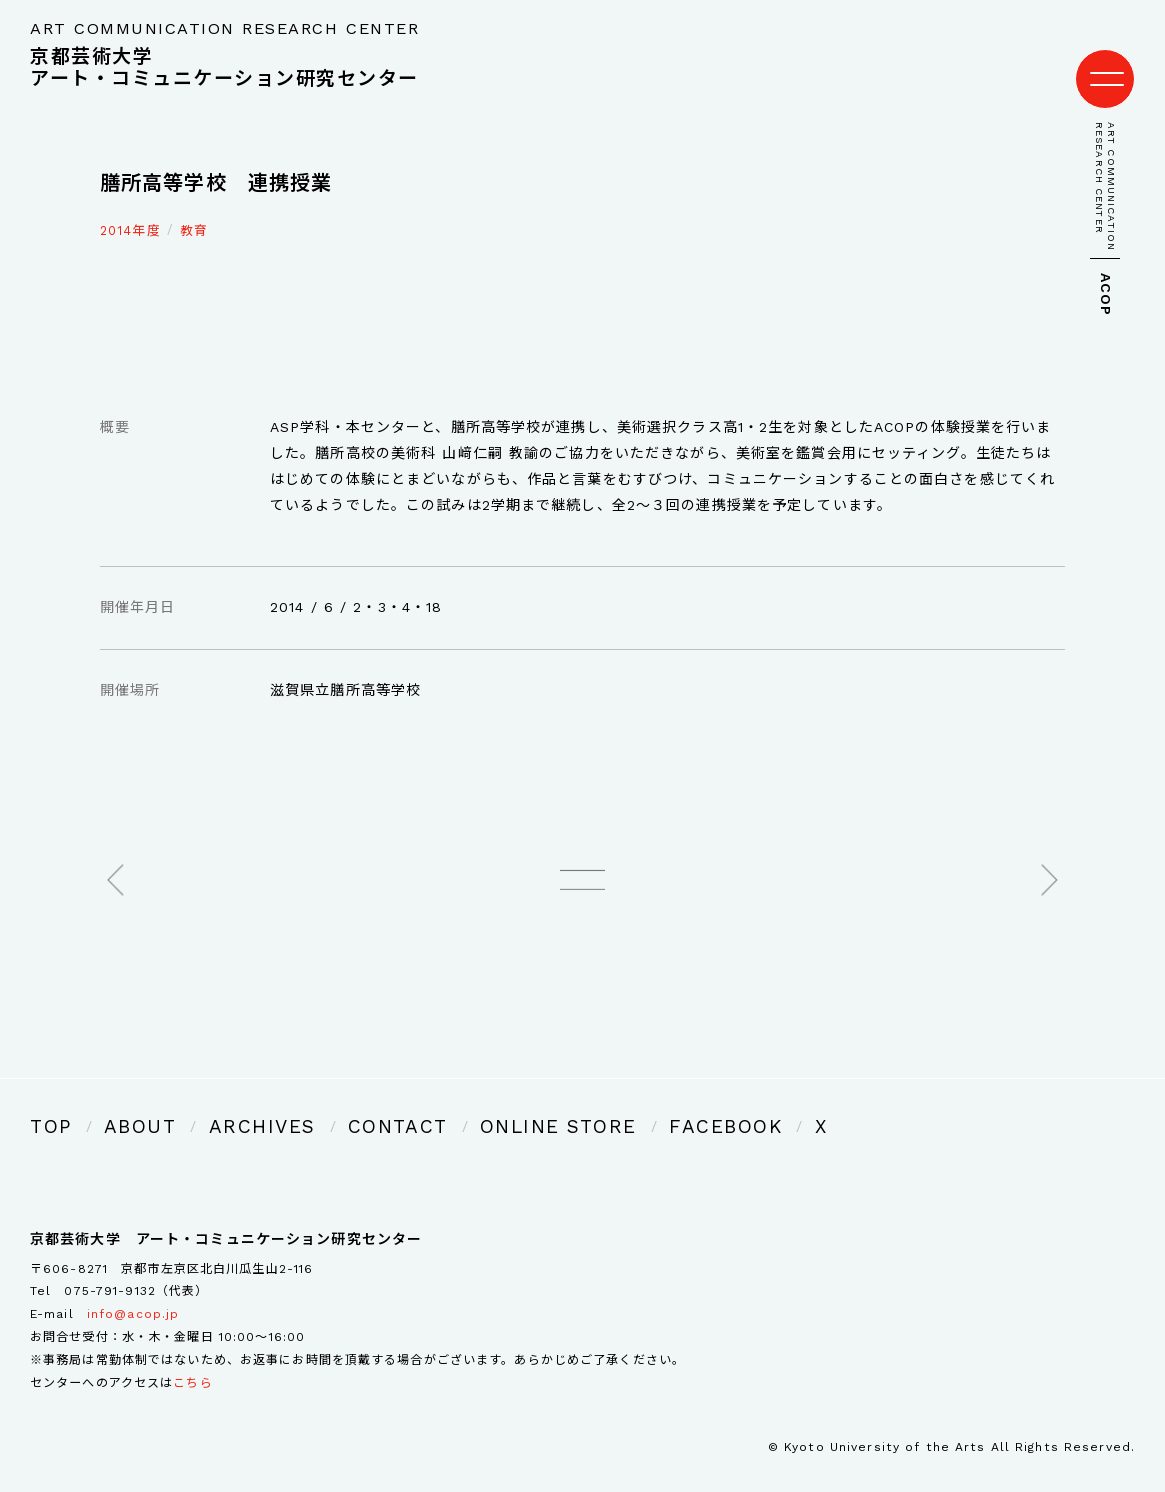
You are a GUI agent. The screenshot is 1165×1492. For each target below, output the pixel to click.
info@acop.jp (133, 1286)
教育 (194, 210)
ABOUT (122, 1102)
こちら (192, 1354)
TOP (46, 1102)
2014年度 (130, 210)
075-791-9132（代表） (136, 1263)
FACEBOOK (587, 1102)
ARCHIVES (218, 1102)
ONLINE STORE (454, 1102)
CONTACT (327, 1102)
